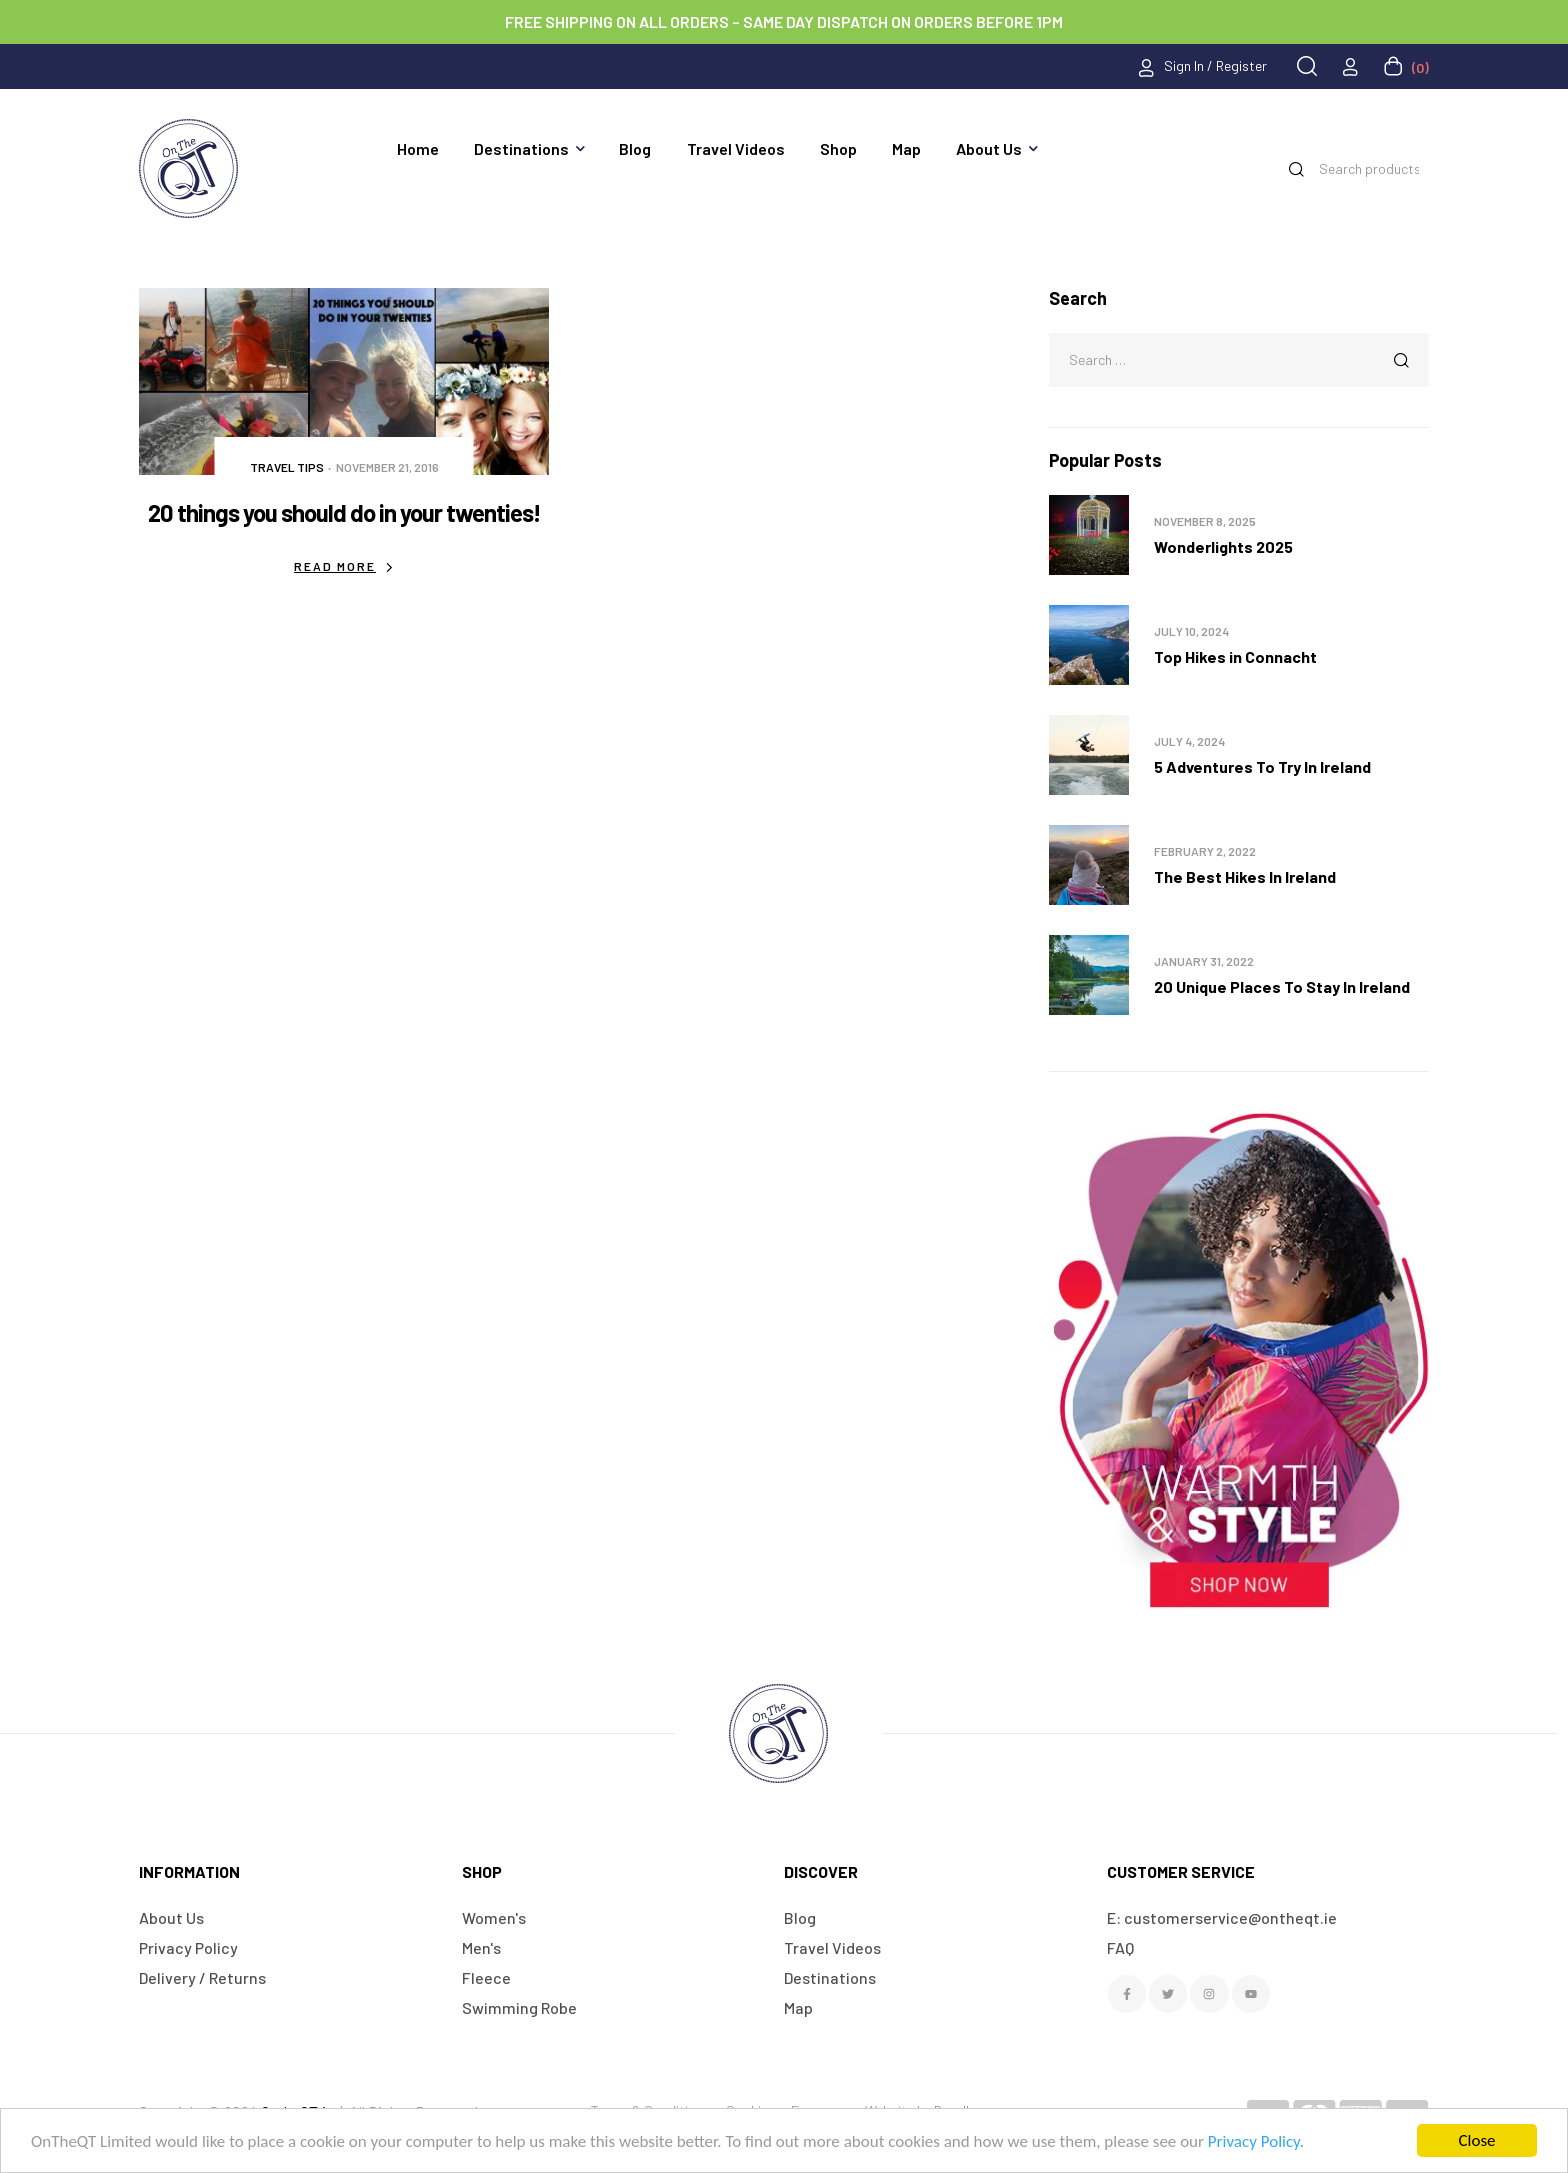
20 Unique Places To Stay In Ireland (1282, 986)
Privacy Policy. (1256, 2141)
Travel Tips (287, 467)
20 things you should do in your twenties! (344, 512)
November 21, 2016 (387, 467)
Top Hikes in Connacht (1235, 656)
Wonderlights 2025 (1223, 546)
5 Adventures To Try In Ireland (1262, 766)
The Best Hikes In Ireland (1245, 876)
